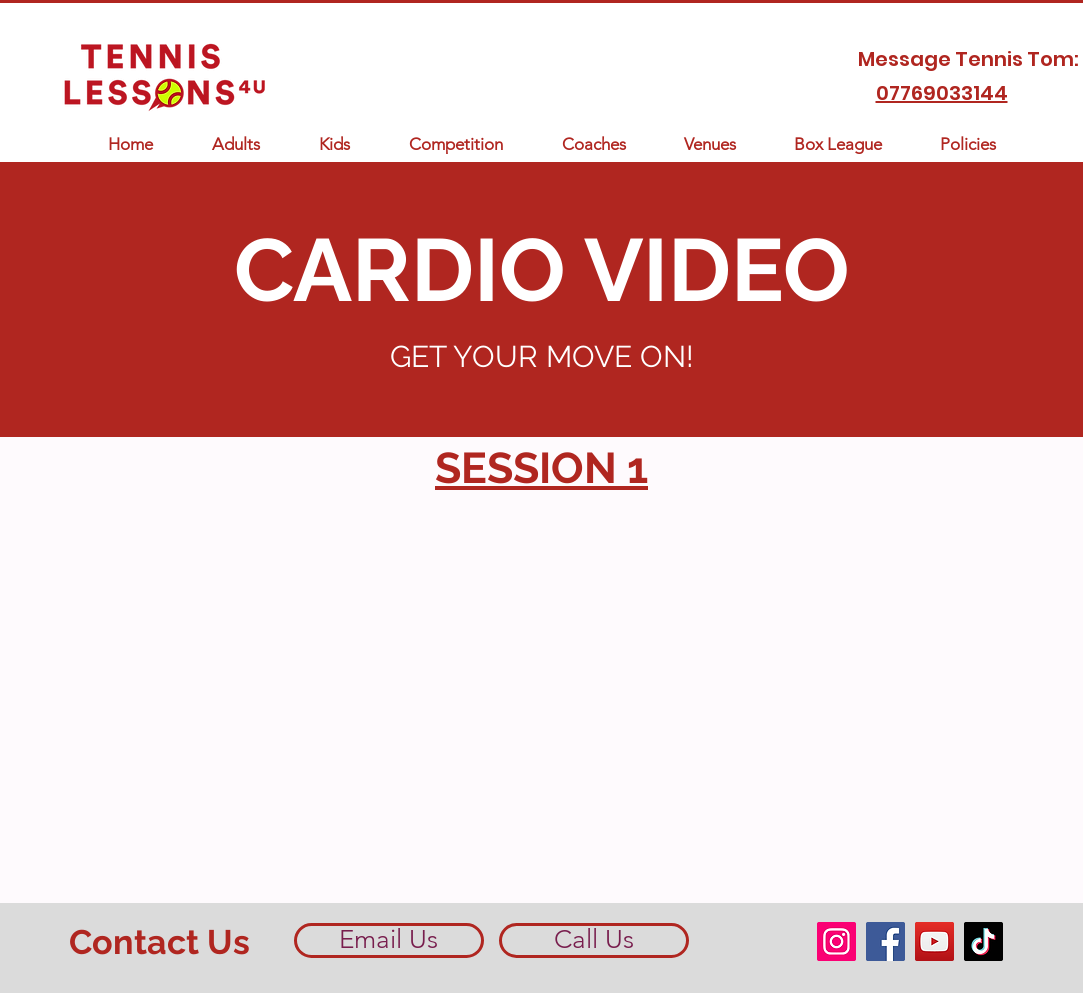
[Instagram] (836, 941)
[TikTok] (983, 941)
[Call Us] (594, 940)
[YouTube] (934, 941)
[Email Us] (389, 940)
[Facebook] (885, 941)
